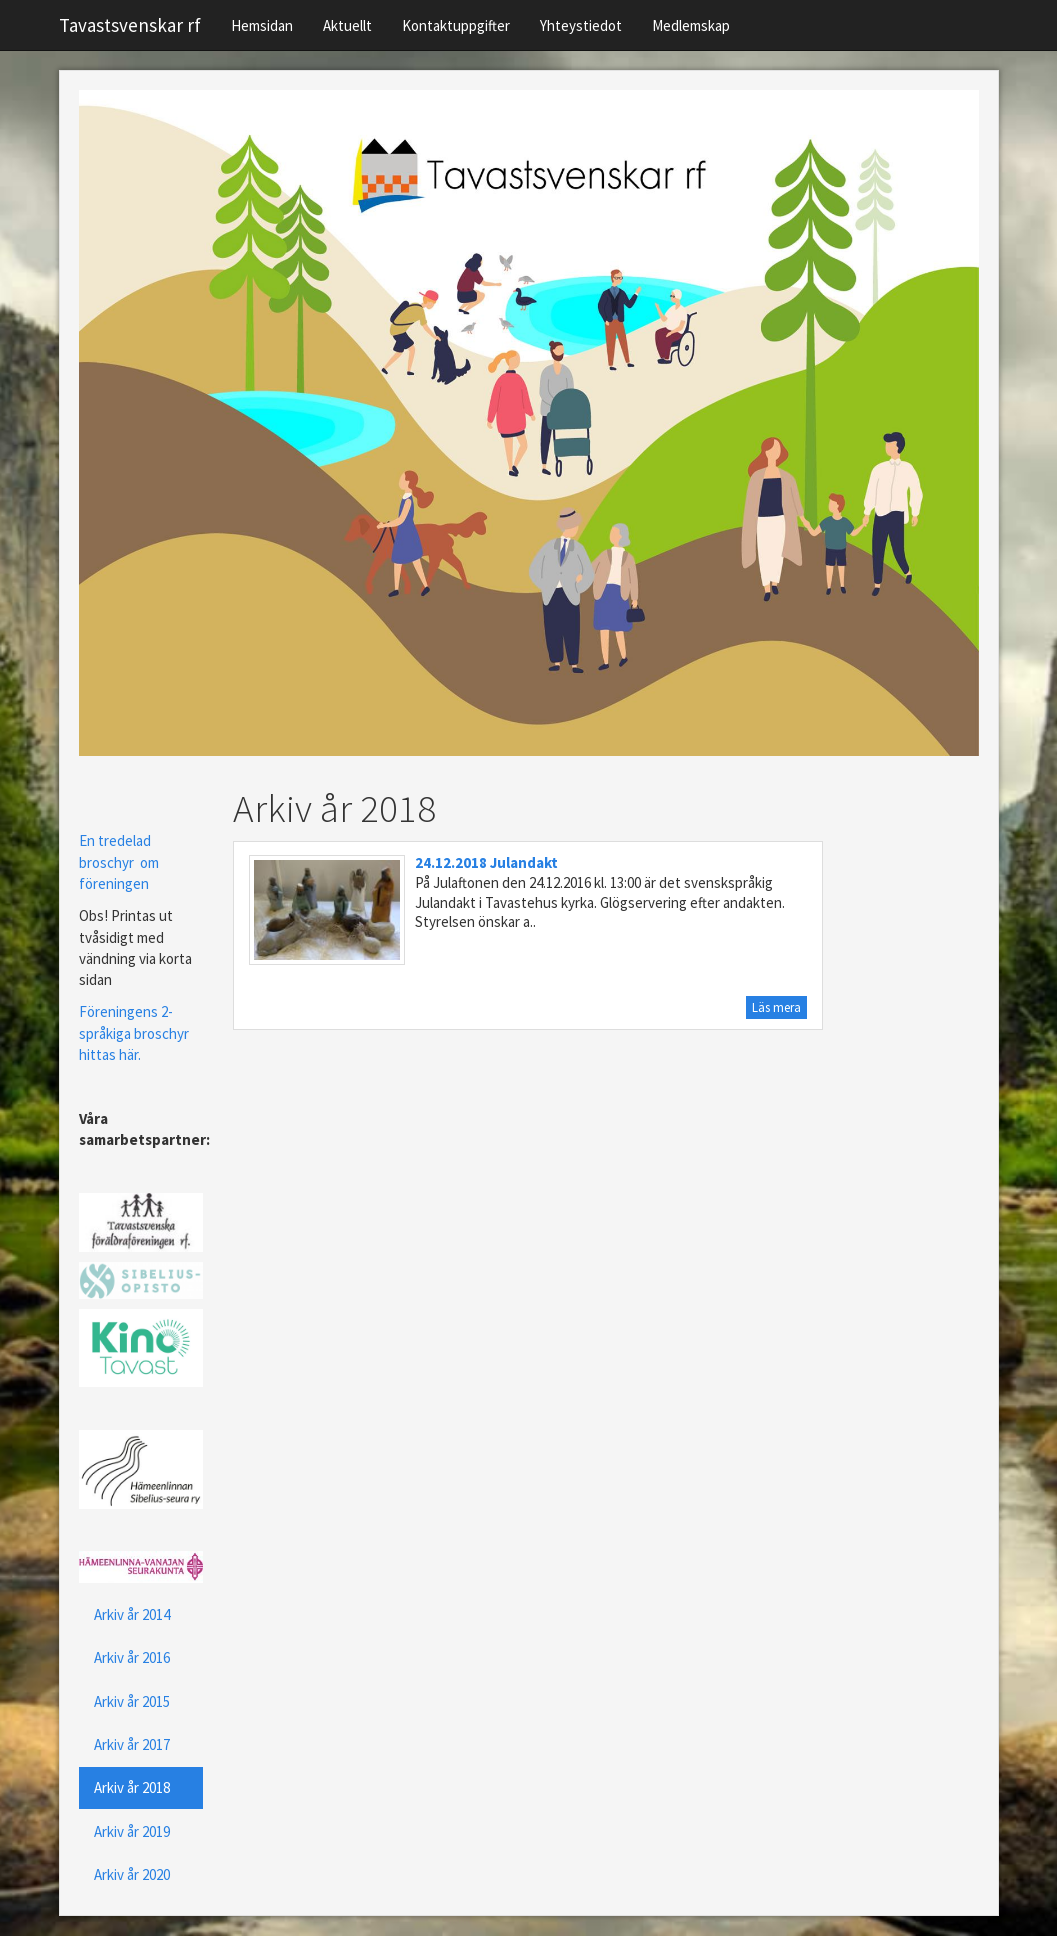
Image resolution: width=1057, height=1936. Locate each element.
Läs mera (776, 1007)
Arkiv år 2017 (132, 1744)
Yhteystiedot (581, 25)
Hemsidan (262, 25)
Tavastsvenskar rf (130, 25)
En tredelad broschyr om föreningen (119, 862)
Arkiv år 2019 (132, 1831)
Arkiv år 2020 (132, 1874)
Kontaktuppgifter (456, 25)
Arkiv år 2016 (132, 1657)
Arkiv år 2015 (132, 1701)
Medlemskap (691, 25)
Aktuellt (347, 25)
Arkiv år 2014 (132, 1614)
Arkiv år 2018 (132, 1787)
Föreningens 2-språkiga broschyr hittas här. (134, 1033)
